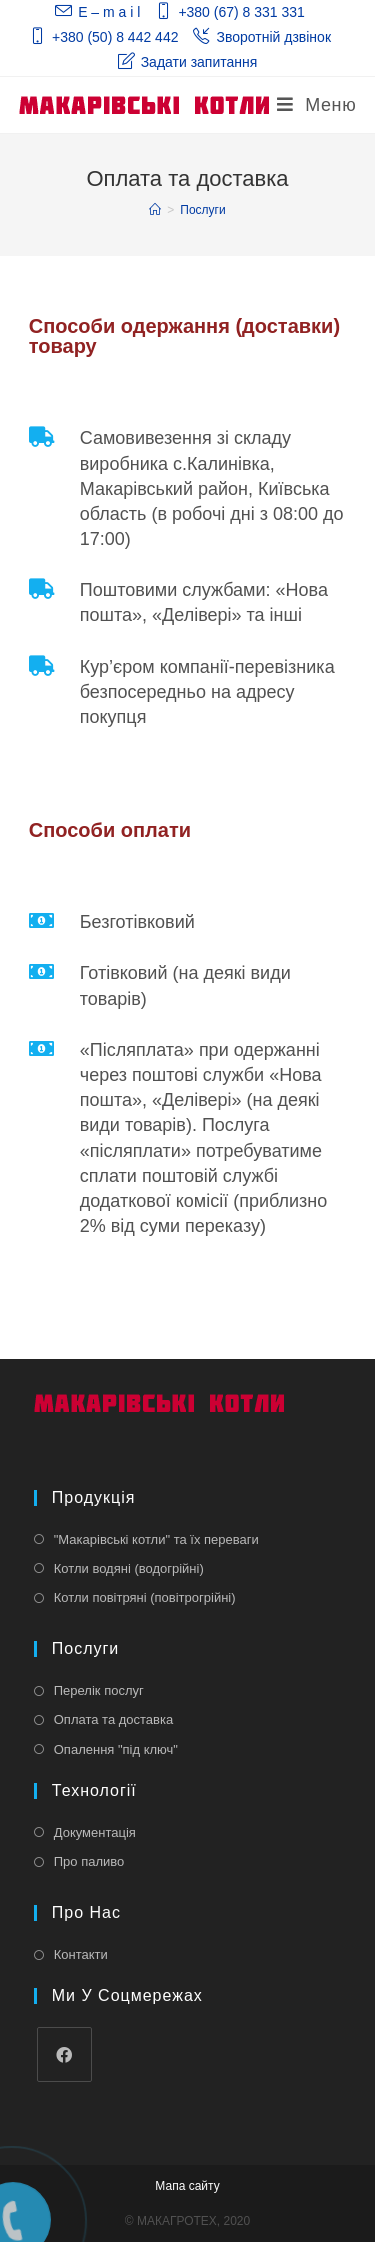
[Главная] (155, 210)
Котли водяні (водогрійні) (129, 1568)
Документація (95, 1832)
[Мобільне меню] (316, 105)
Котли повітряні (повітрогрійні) (145, 1597)
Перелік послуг (99, 1690)
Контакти (81, 1954)
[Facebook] (64, 2054)
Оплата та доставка (113, 1719)
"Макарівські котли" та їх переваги (156, 1539)
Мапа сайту (187, 2186)
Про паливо (89, 1861)
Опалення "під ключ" (116, 1749)
